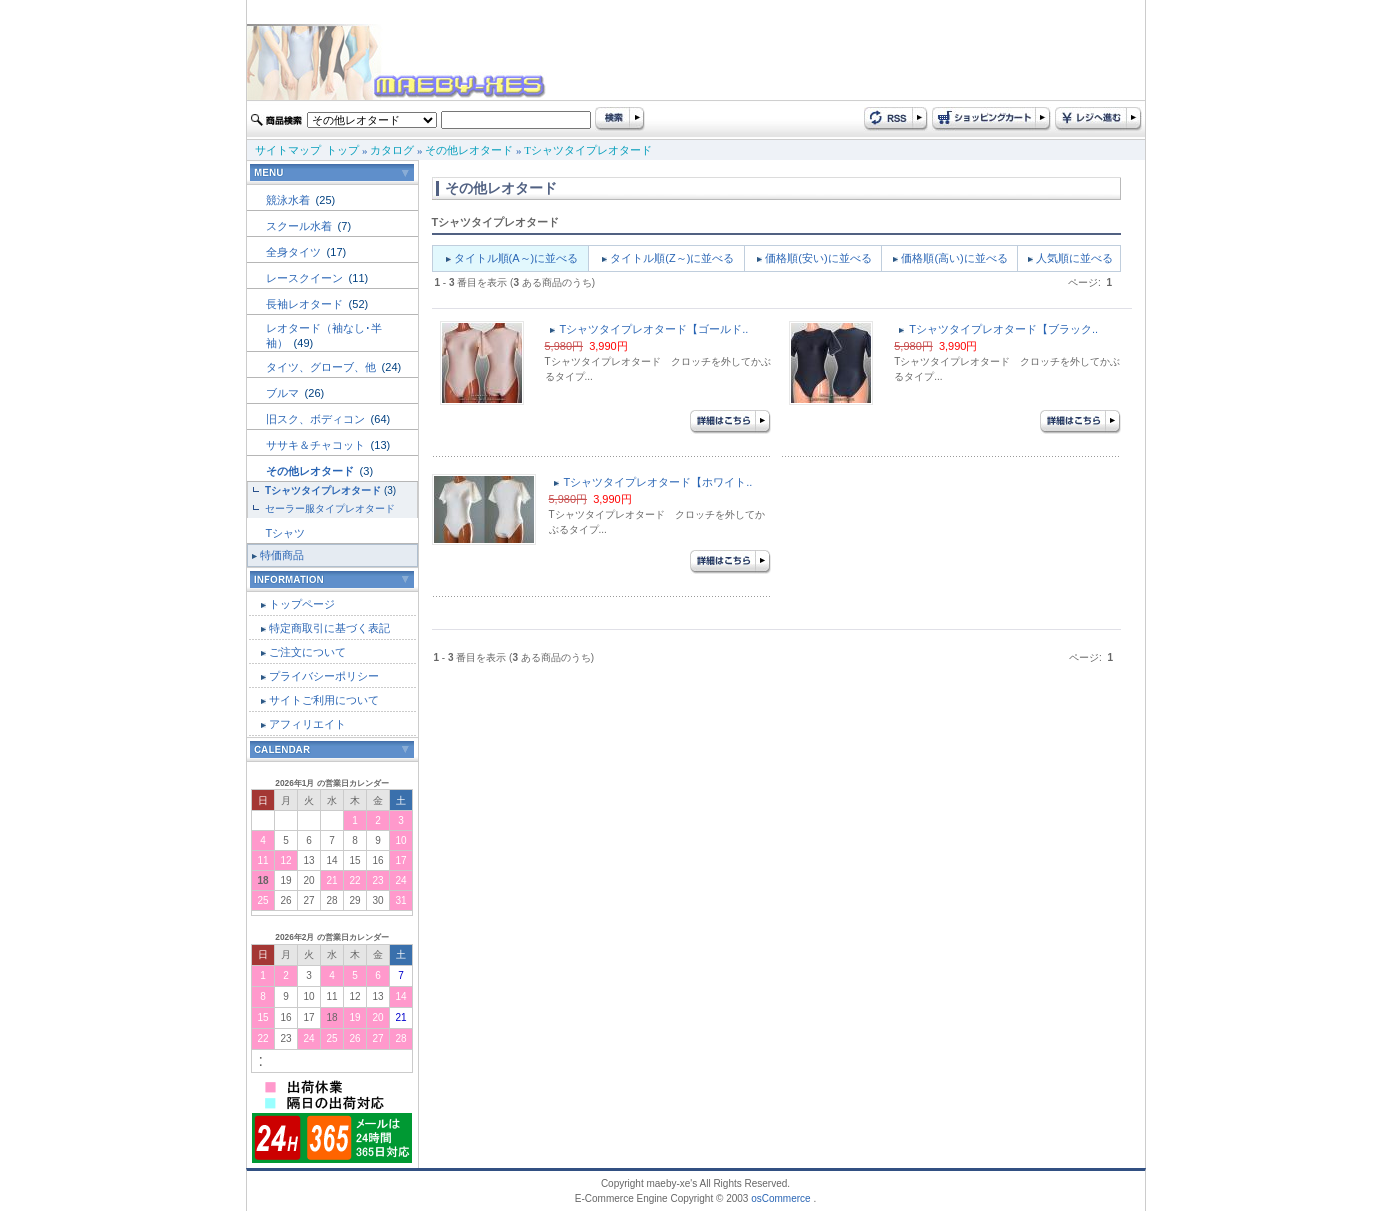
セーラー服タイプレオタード (330, 508)
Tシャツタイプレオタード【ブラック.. (1003, 329)
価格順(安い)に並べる (818, 258)
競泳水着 (289, 200)
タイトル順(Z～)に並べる (672, 258)
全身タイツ (295, 252)
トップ (342, 150)
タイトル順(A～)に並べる (516, 258)
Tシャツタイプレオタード (588, 150)
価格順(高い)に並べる (954, 258)
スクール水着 (300, 226)
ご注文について (307, 652)
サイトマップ (288, 150)
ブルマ (284, 393)
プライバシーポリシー (324, 676)
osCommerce (780, 1198)
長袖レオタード (306, 304)
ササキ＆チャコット (317, 445)
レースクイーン (306, 278)
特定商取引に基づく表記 (329, 628)
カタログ (392, 150)
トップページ (302, 604)
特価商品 (282, 555)
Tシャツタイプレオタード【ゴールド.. (654, 329)
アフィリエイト (307, 724)
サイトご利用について (324, 700)
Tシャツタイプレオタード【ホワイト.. (658, 482)
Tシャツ (286, 533)
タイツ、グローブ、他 (322, 367)
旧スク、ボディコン (317, 419)
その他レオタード (469, 150)
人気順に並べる (1074, 258)
